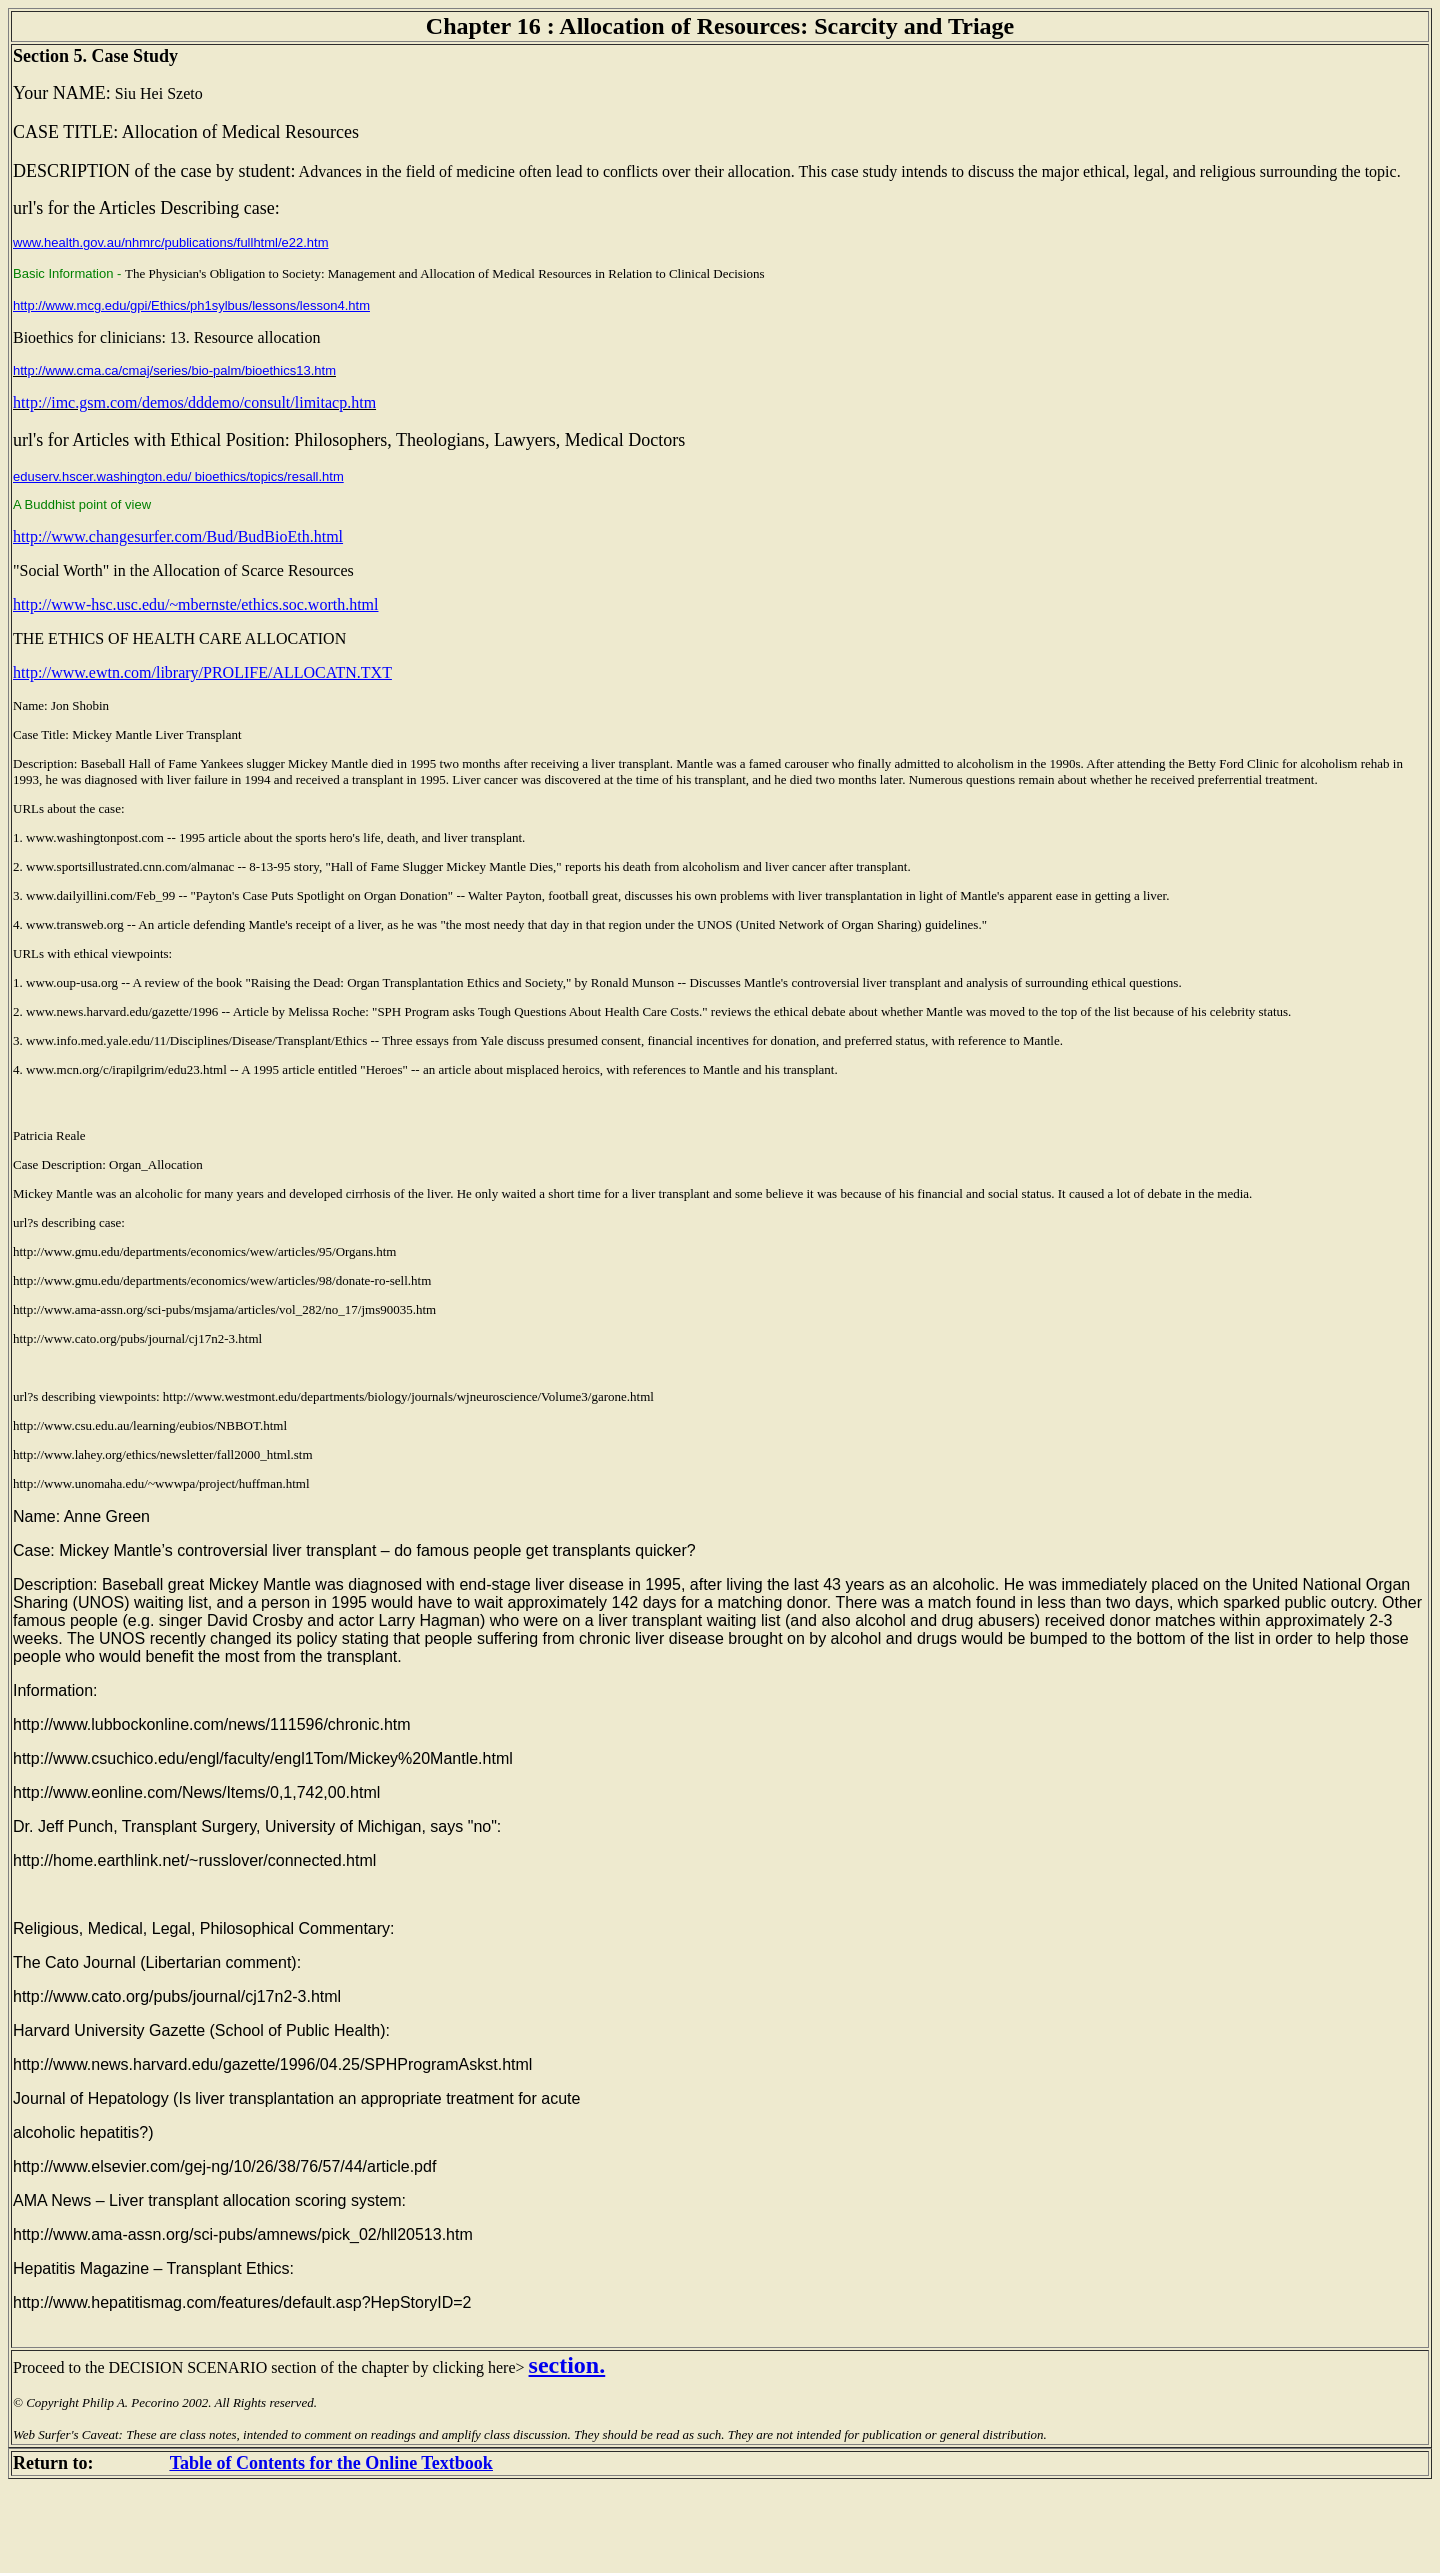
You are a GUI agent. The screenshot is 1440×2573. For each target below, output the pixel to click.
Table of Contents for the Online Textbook (331, 2463)
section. (567, 2365)
